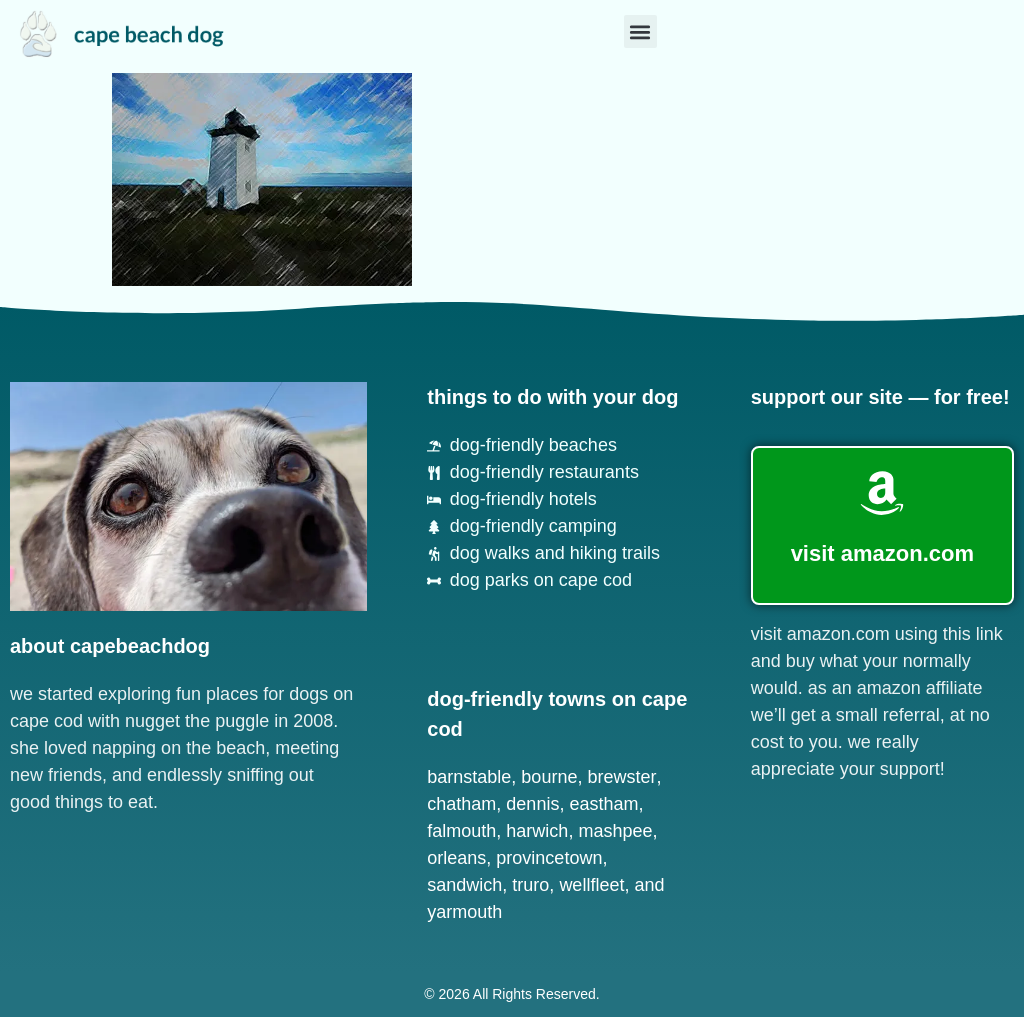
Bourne (549, 777)
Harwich (537, 831)
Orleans (456, 858)
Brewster (621, 777)
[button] (640, 31)
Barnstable (469, 777)
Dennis (532, 804)
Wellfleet (591, 885)
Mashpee (615, 831)
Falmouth (461, 831)
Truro (530, 885)
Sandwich (464, 885)
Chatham (461, 804)
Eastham (603, 804)
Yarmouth (464, 912)
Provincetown (549, 858)
